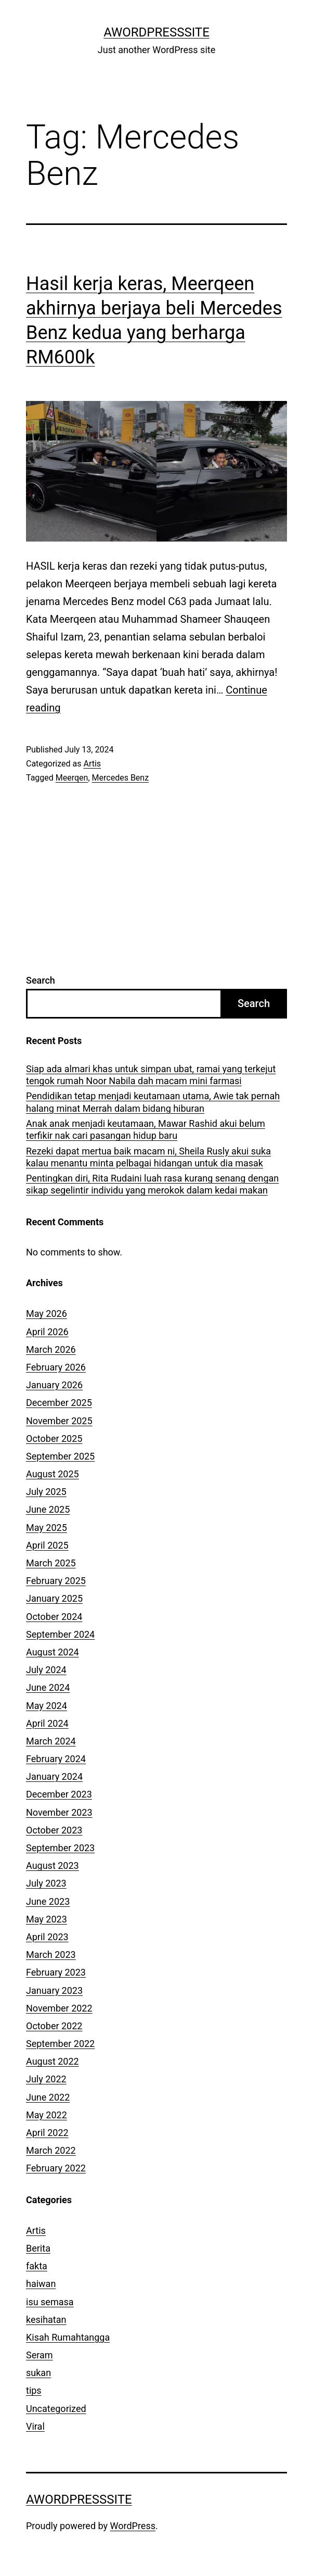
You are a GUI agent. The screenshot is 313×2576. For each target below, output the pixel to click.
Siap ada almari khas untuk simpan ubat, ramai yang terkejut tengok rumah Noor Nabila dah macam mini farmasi (151, 1074)
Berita (38, 2248)
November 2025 (59, 1420)
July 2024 (46, 1669)
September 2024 (60, 1634)
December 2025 (59, 1402)
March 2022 (51, 2150)
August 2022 (52, 2061)
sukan (38, 2372)
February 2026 (56, 1367)
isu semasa (50, 2301)
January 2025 (54, 1598)
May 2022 (46, 2114)
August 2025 (52, 1473)
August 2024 (52, 1652)
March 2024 (51, 1741)
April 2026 (47, 1331)
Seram (39, 2354)
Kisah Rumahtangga (68, 2337)
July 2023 (46, 1883)
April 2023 (47, 1936)
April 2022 (47, 2132)
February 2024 (56, 1758)
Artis (92, 764)
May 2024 (46, 1705)
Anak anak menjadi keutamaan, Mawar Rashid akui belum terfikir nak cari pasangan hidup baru (145, 1129)
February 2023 (56, 1972)
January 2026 (54, 1384)
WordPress (132, 2525)
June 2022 (48, 2097)
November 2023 (59, 1812)
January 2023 (54, 1990)
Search (40, 980)
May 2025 (46, 1527)
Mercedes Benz (120, 778)
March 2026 (51, 1349)
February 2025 (56, 1580)
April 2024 (47, 1723)
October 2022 (54, 2025)
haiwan (41, 2283)
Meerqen (72, 778)
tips (34, 2390)
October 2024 (54, 1616)
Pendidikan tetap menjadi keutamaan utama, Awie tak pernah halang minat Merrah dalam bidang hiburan (153, 1101)
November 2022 (59, 2008)
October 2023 (54, 1830)
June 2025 (48, 1509)
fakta (36, 2265)
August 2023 (52, 1865)
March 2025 (51, 1562)
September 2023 (60, 1847)
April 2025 (47, 1545)
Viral (35, 2426)
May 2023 (46, 1919)
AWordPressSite (156, 32)
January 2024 (54, 1776)
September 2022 (60, 2043)
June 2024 (48, 1687)
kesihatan (46, 2319)
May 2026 (46, 1313)
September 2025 (60, 1456)
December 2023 (59, 1794)
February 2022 (56, 2168)
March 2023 (51, 1954)
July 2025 (46, 1491)
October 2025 (54, 1438)
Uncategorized (56, 2408)
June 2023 (48, 1901)
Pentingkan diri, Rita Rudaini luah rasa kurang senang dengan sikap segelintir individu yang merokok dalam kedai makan (152, 1184)
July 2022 (46, 2079)
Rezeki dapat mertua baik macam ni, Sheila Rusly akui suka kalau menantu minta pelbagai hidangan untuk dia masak (148, 1157)
